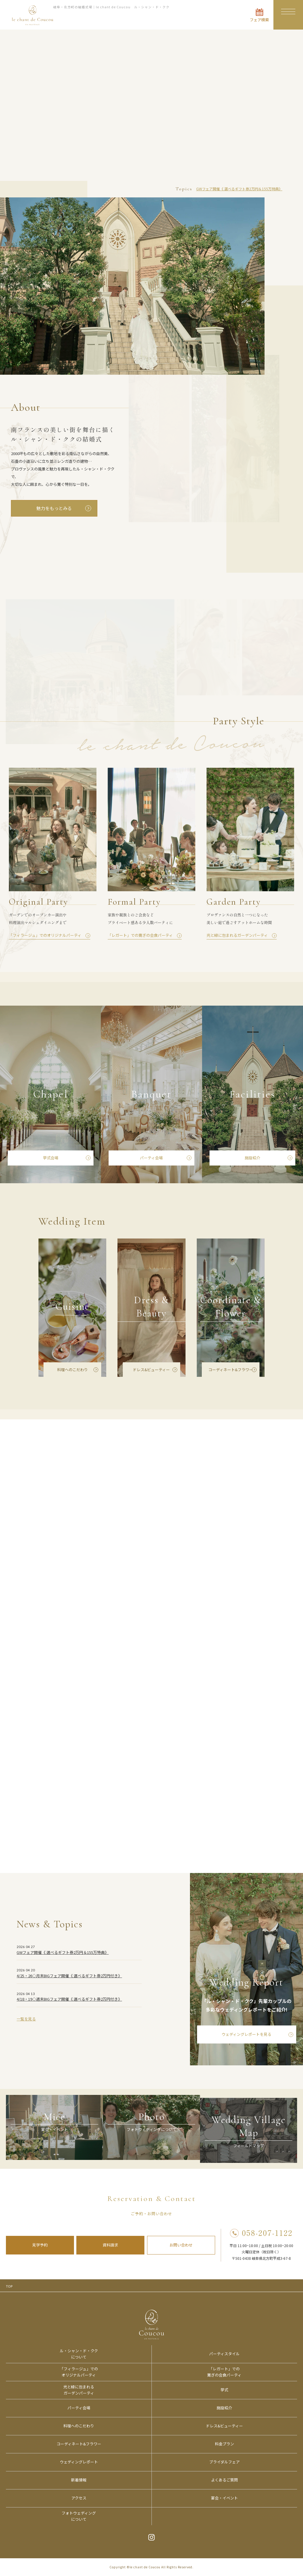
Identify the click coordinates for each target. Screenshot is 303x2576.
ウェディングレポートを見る (246, 2040)
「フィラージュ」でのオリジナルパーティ (79, 2372)
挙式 (224, 2389)
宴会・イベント (224, 2498)
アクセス (78, 2498)
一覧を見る (26, 2025)
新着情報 (78, 2480)
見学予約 (40, 2245)
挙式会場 (50, 1163)
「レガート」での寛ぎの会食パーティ (224, 2372)
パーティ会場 (151, 1163)
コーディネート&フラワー (230, 1375)
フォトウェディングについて (79, 2516)
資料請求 (110, 2245)
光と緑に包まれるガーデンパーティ (78, 2390)
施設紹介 (252, 1163)
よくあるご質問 (224, 2480)
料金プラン (224, 2444)
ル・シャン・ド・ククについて (79, 2354)
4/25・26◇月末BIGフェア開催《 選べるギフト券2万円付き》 (69, 1981)
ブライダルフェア (224, 2462)
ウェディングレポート (79, 2462)
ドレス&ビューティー (151, 1375)
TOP (9, 2286)
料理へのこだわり (72, 1375)
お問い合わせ (181, 2245)
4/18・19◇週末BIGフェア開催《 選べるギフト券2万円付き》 (69, 2005)
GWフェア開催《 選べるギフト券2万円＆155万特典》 (239, 188)
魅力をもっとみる (54, 508)
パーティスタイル (224, 2353)
